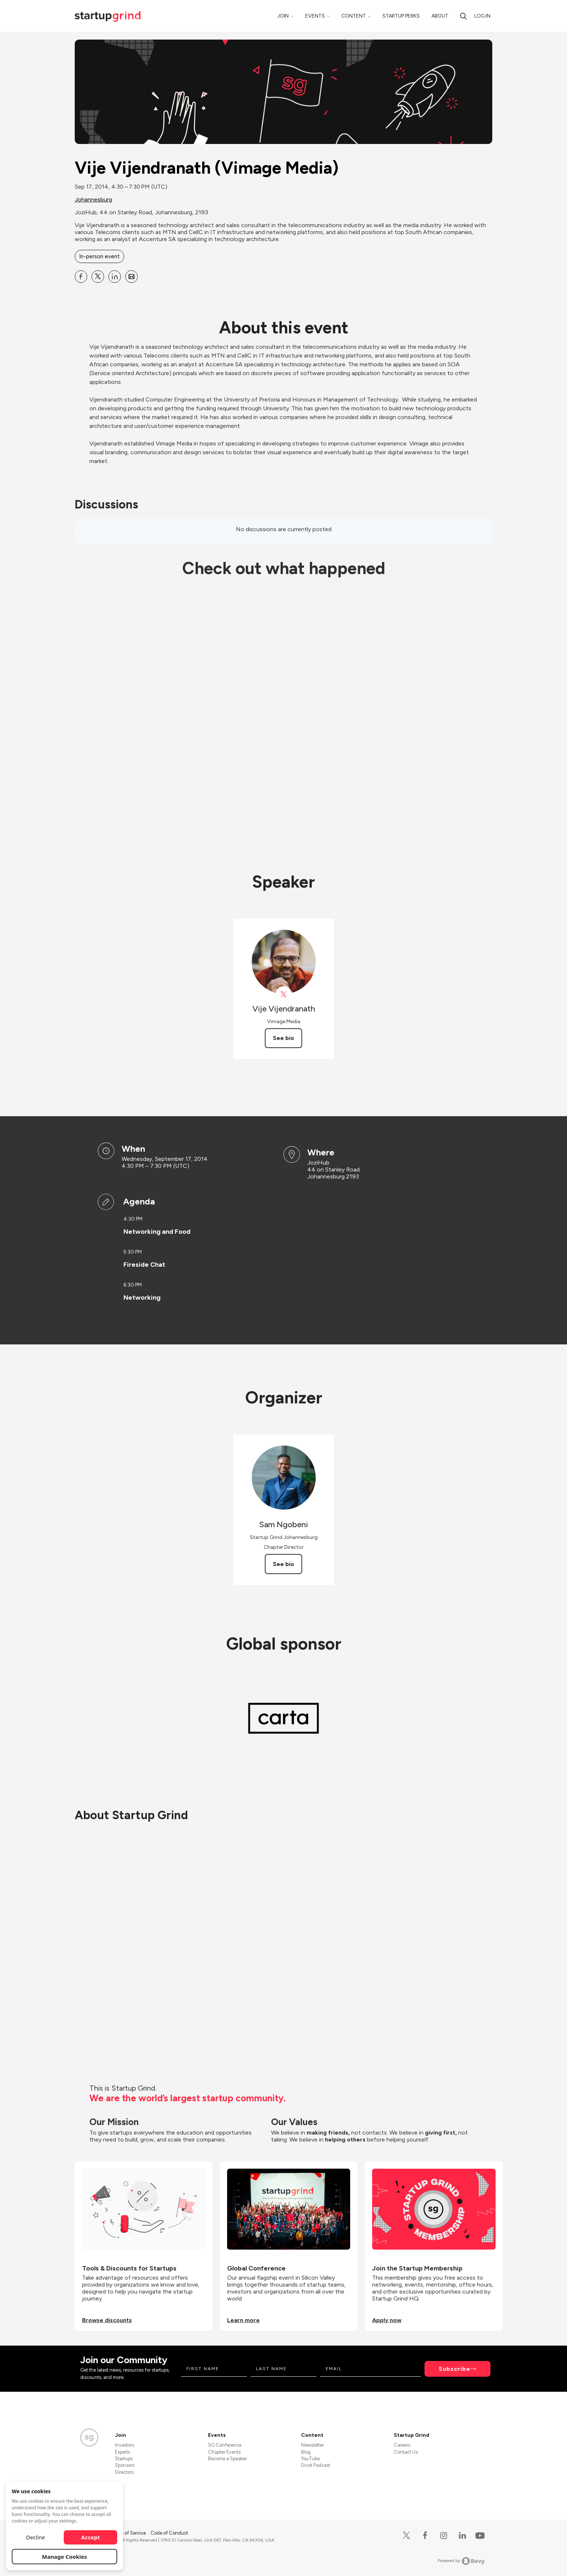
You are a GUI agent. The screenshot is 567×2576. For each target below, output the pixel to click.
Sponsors (124, 2465)
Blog (306, 2452)
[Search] (463, 15)
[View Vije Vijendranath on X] (283, 994)
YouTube (310, 2458)
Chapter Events (224, 2452)
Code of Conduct (169, 2533)
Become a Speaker (227, 2458)
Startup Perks (401, 16)
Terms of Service (128, 2533)
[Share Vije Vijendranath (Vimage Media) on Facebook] (81, 276)
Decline (35, 2537)
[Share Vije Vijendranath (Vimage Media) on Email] (131, 276)
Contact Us (406, 2452)
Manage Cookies (64, 2556)
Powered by (461, 2561)
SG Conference (224, 2445)
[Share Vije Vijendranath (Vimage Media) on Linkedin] (115, 276)
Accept (90, 2537)
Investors (124, 2445)
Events (315, 16)
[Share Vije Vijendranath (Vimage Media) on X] (98, 276)
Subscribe (454, 2368)
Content (353, 16)
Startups (124, 2458)
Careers (402, 2445)
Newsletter (312, 2445)
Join (283, 16)
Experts (122, 2452)
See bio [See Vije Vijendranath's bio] (283, 1038)
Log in (482, 16)
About (439, 16)
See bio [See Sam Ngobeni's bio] (283, 1564)
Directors (124, 2472)
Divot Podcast (315, 2465)
